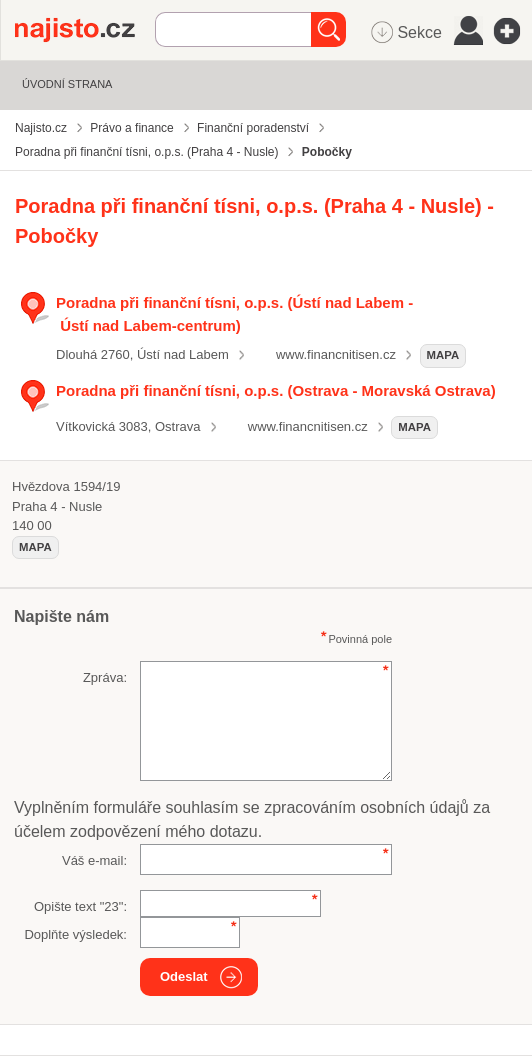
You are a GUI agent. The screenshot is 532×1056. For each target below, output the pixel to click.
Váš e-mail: (94, 860)
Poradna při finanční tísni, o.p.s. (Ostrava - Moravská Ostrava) (276, 390)
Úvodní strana (67, 84)
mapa (443, 355)
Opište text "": (80, 906)
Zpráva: (105, 677)
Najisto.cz (85, 30)
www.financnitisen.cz (336, 354)
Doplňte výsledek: (75, 934)
